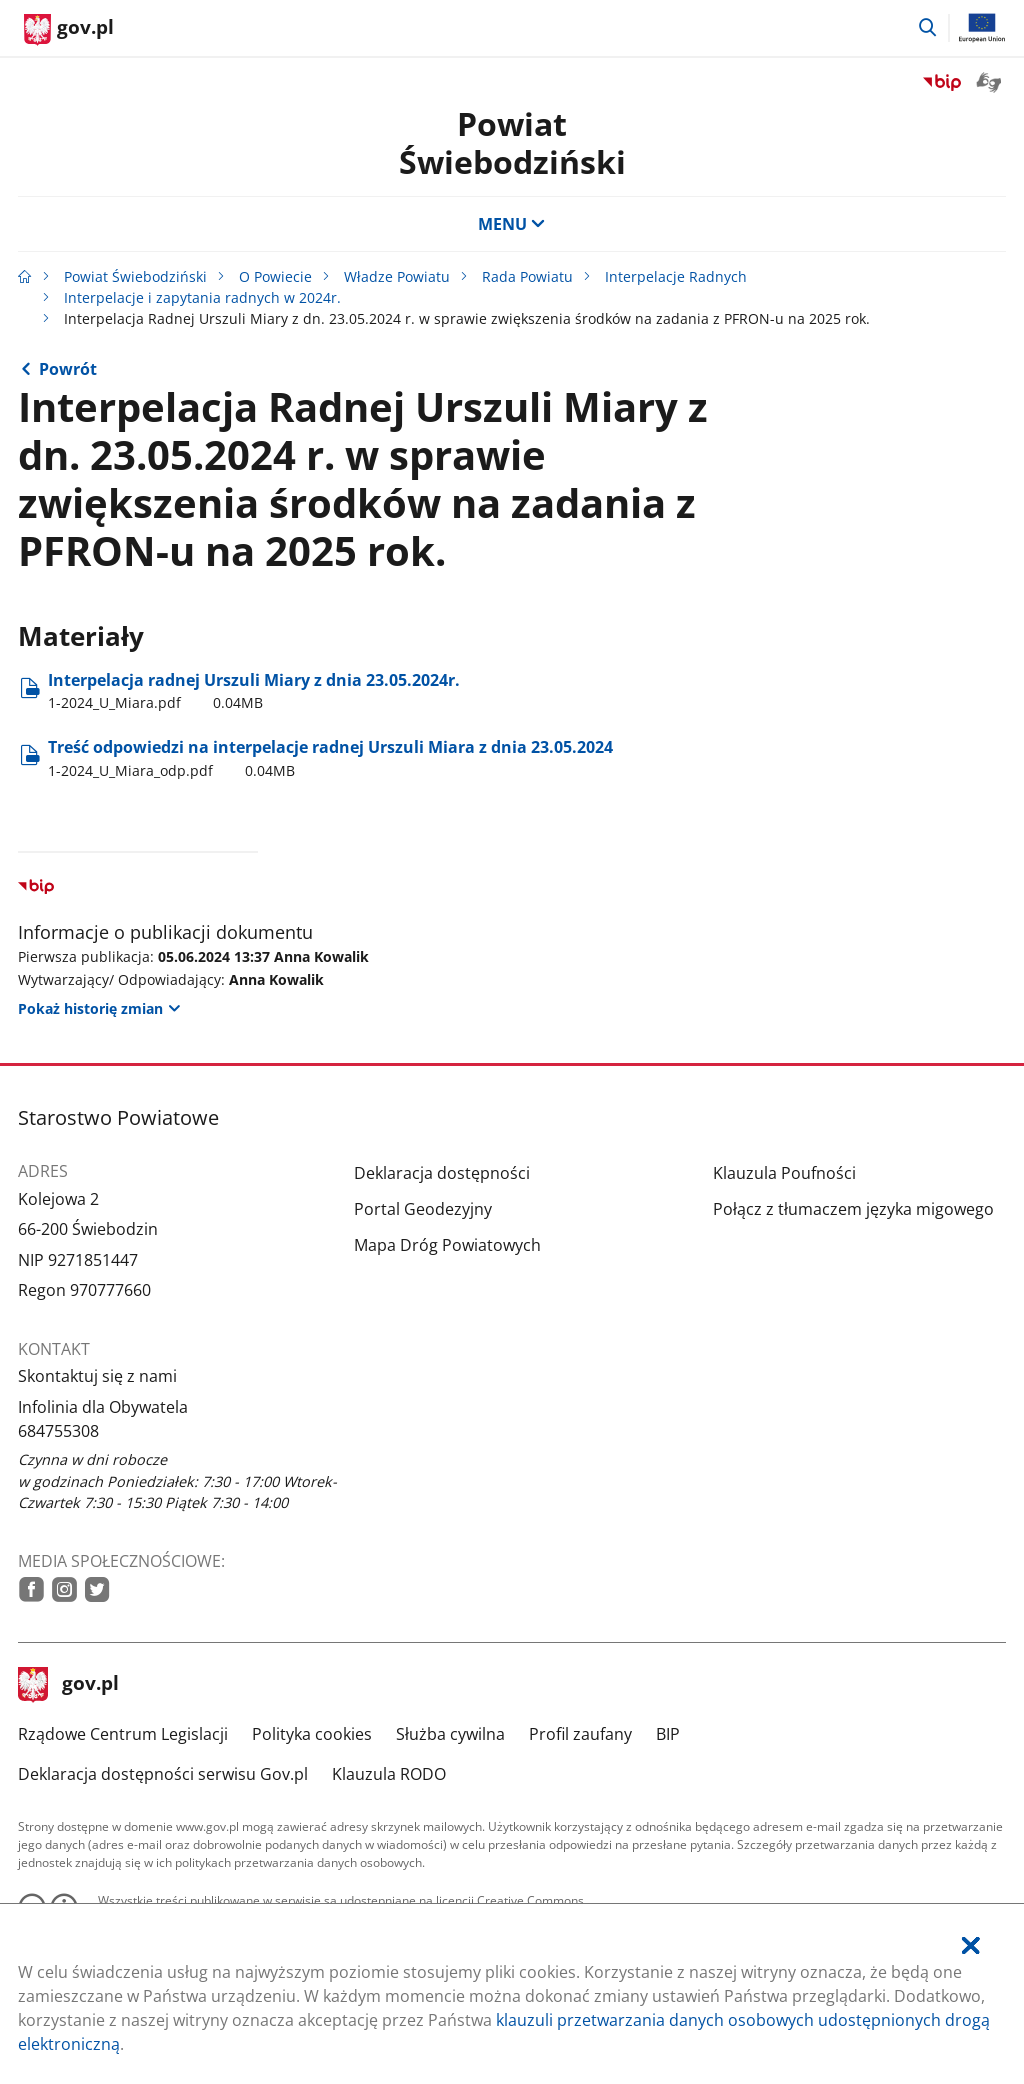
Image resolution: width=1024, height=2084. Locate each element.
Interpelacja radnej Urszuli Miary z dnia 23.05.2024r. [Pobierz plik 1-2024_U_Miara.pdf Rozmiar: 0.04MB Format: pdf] (254, 691)
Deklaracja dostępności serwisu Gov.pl (163, 1774)
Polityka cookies (312, 1734)
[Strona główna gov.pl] (69, 30)
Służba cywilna (450, 1734)
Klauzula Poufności (784, 1173)
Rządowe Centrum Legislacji (123, 1734)
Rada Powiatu (527, 276)
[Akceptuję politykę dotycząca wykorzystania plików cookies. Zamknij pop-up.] (971, 1945)
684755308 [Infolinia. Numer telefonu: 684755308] (58, 1431)
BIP (668, 1734)
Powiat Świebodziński (512, 142)
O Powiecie (275, 276)
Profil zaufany (580, 1734)
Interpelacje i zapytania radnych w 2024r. (202, 297)
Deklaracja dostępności (442, 1173)
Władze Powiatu (397, 276)
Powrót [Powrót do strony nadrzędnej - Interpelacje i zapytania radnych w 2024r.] (68, 369)
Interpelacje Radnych (676, 276)
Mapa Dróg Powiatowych (447, 1245)
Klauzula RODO (389, 1774)
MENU (512, 224)
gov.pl (69, 1685)
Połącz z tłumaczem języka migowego (853, 1209)
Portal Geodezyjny (423, 1209)
